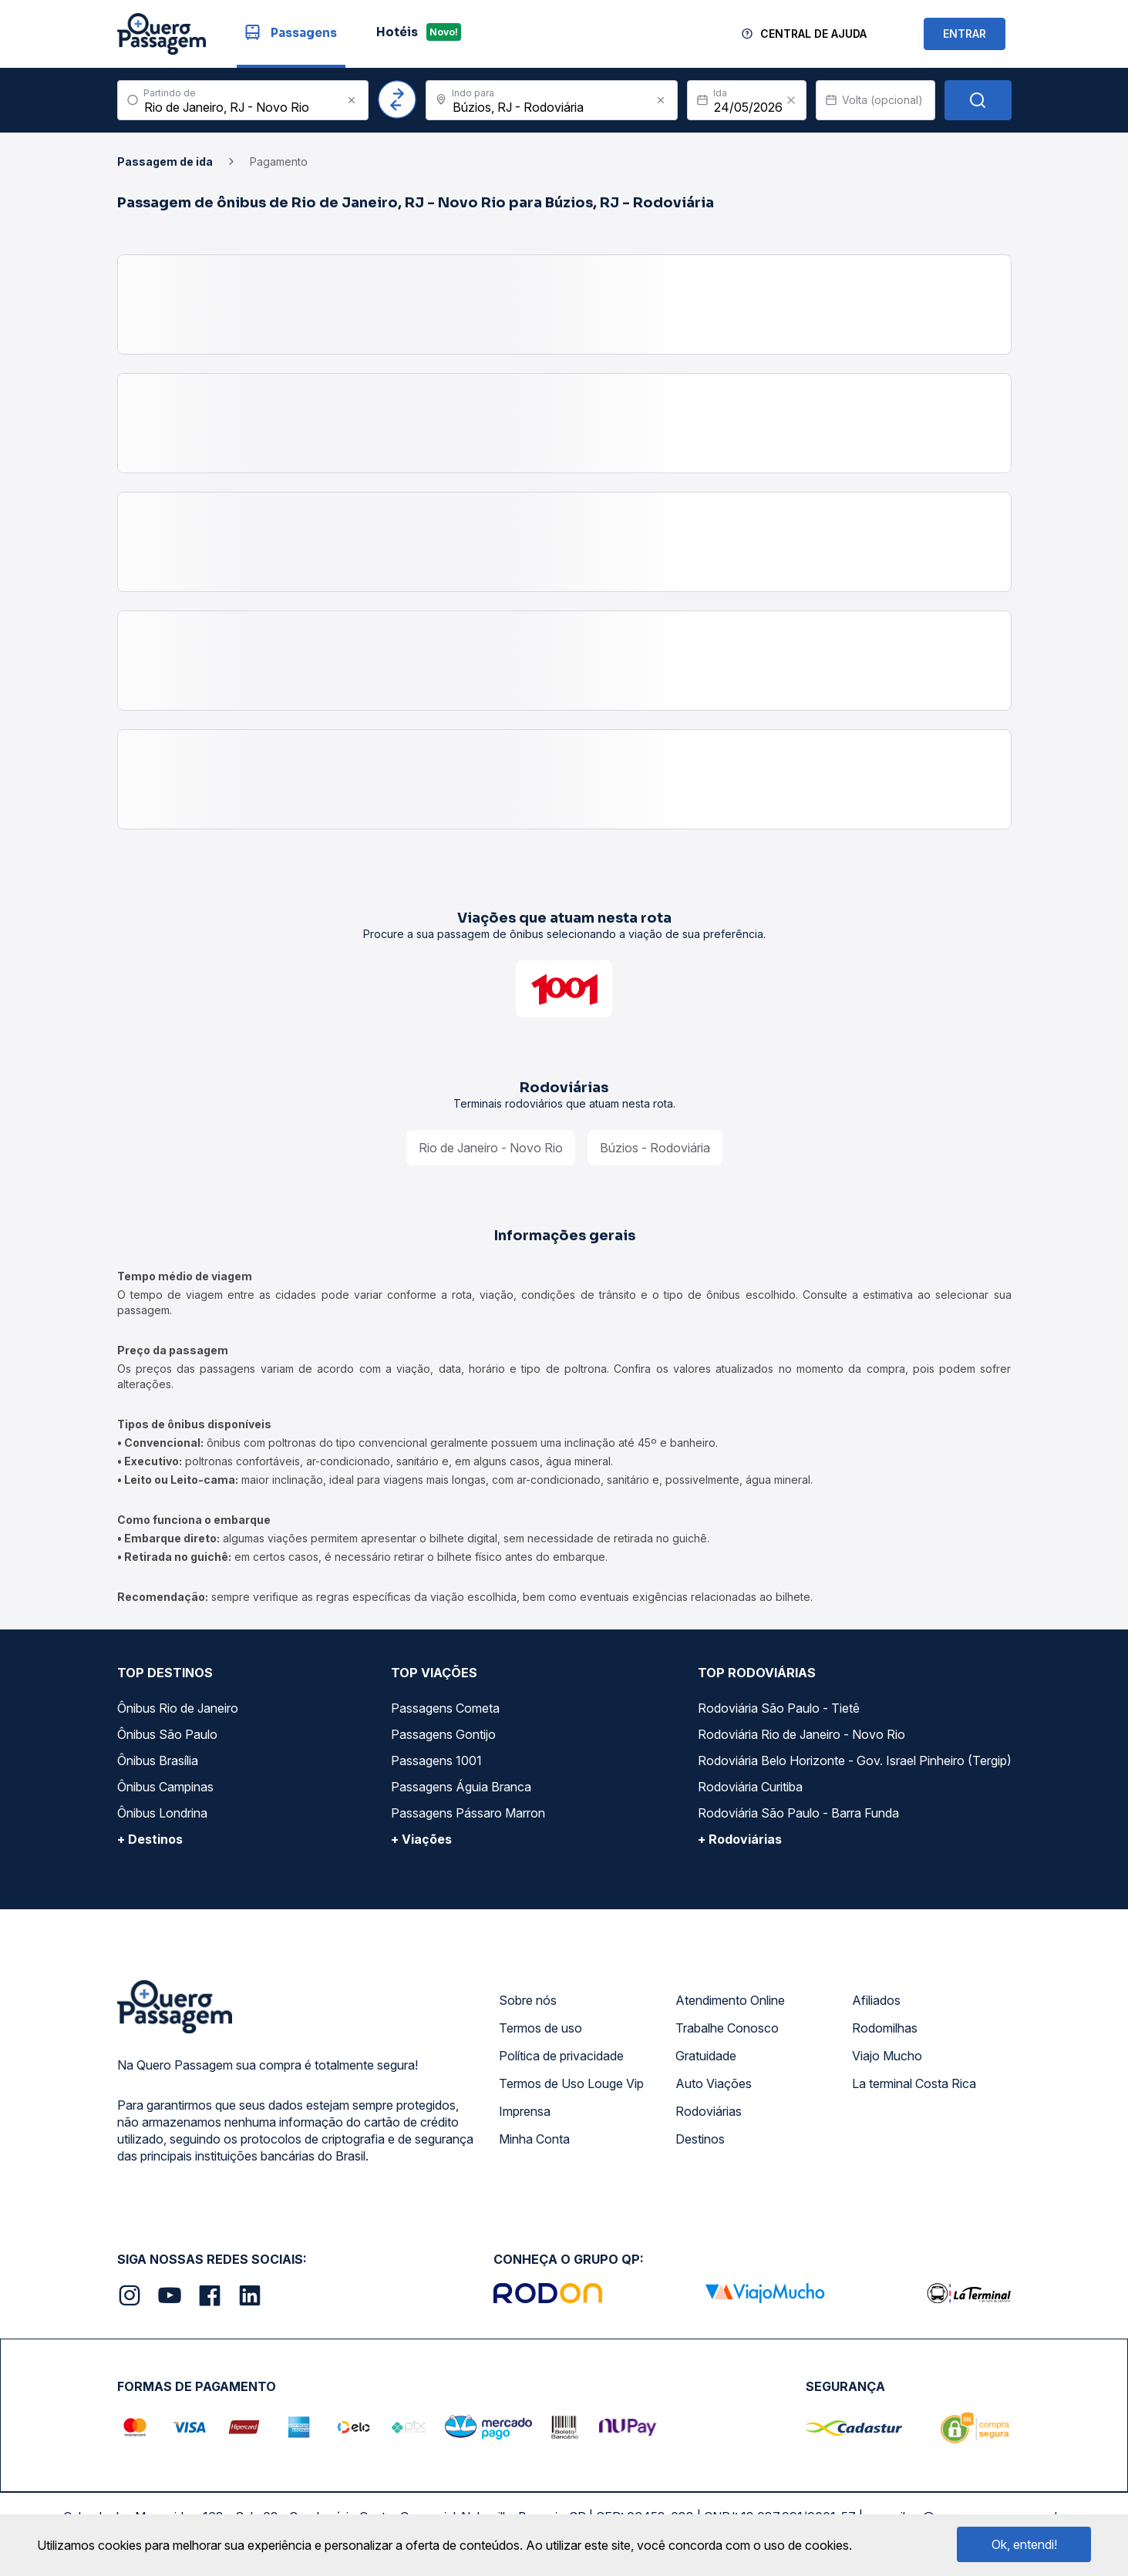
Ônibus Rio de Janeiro (177, 1708)
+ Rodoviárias (740, 1839)
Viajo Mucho (887, 2055)
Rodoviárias (708, 2111)
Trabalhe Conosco (727, 2028)
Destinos (700, 2139)
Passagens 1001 (436, 1760)
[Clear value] (791, 100)
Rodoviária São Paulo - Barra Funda (798, 1813)
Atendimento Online (730, 2000)
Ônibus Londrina (162, 1813)
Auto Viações (713, 2083)
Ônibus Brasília (157, 1760)
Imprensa (525, 2111)
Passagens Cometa (445, 1708)
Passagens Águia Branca (461, 1786)
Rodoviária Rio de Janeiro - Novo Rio (801, 1734)
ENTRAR (964, 33)
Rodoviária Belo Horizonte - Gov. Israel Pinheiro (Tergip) (855, 1760)
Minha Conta (534, 2139)
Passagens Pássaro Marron (468, 1813)
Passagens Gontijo (443, 1734)
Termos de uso (540, 2028)
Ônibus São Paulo (167, 1734)
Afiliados (876, 2000)
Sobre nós (528, 2000)
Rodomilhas (885, 2028)
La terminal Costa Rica (914, 2083)
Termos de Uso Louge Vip (571, 2083)
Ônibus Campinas (165, 1786)
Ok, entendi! (1024, 2544)
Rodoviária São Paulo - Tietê (779, 1708)
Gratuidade (705, 2055)
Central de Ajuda (813, 33)
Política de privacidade (561, 2055)
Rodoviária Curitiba (750, 1786)
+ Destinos (150, 1839)
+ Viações (421, 1839)
